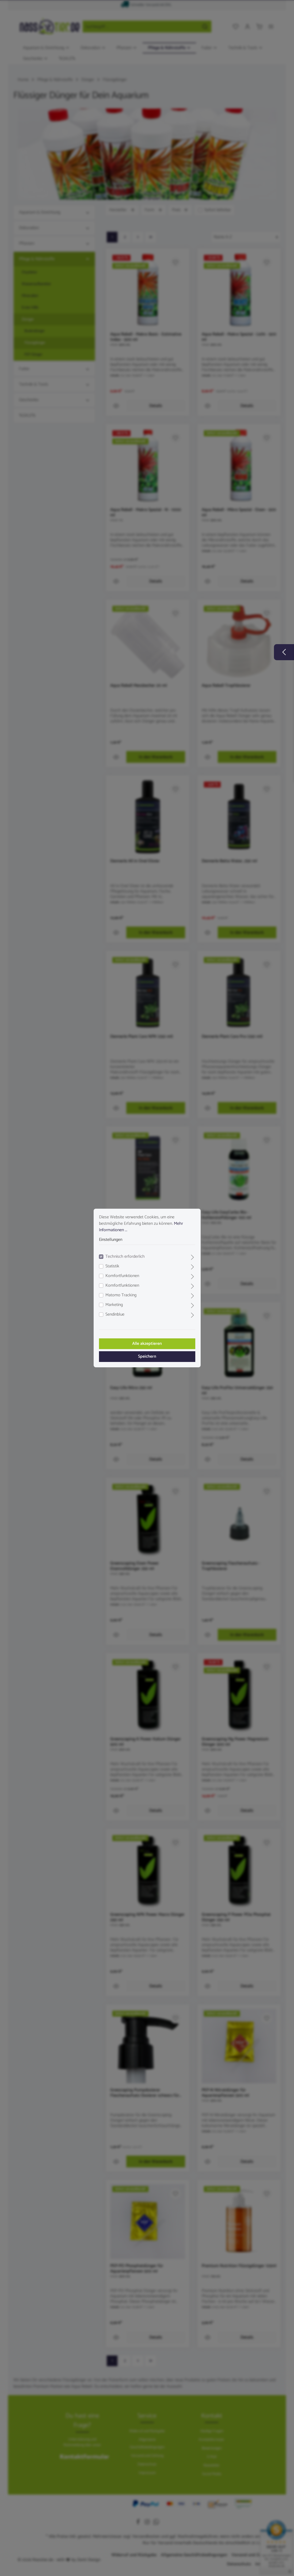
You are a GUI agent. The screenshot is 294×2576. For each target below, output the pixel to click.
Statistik (112, 1266)
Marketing (114, 1305)
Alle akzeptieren (147, 1343)
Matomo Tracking (120, 1295)
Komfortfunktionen (122, 1276)
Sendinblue (114, 1314)
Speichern (147, 1356)
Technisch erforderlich (125, 1256)
